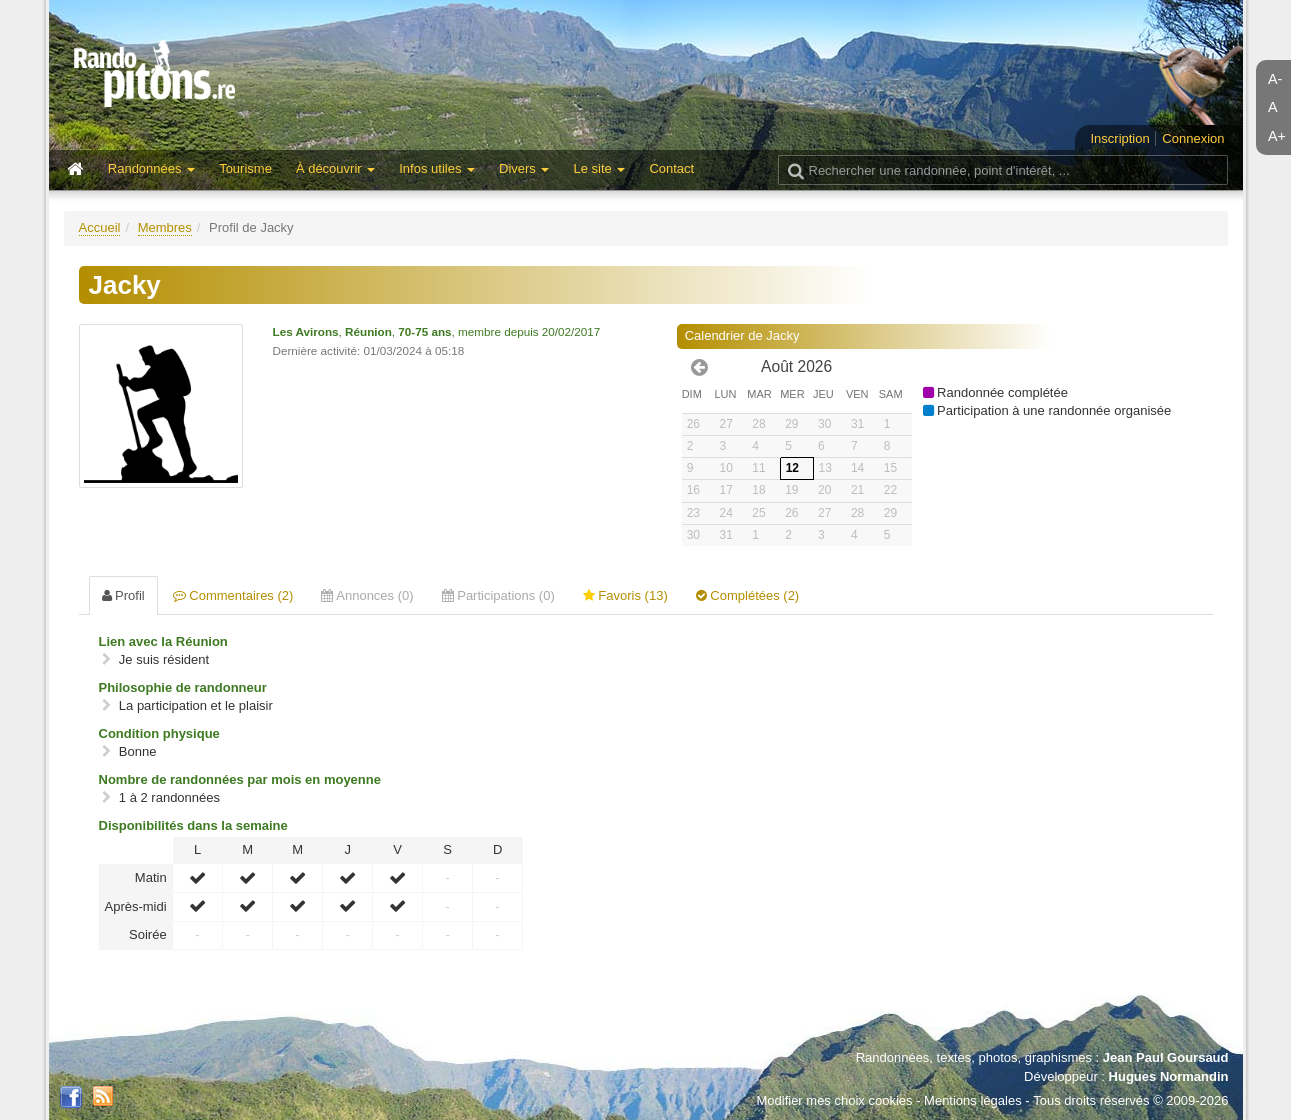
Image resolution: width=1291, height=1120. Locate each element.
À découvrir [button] (335, 168)
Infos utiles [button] (437, 168)
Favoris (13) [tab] (625, 595)
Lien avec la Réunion (163, 641)
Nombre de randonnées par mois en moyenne (240, 779)
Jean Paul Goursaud (1166, 1057)
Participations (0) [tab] (498, 595)
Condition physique (159, 733)
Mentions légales (973, 1100)
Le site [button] (599, 168)
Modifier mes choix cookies (834, 1100)
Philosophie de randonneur (183, 687)
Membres (165, 227)
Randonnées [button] (151, 168)
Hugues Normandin (1169, 1076)
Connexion (1193, 138)
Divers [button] (524, 168)
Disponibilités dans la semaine (193, 825)
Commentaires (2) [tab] (233, 595)
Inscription (1119, 138)
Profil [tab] (123, 595)
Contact (671, 168)
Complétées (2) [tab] (747, 595)
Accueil (100, 227)
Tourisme (245, 168)
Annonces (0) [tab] (367, 595)
